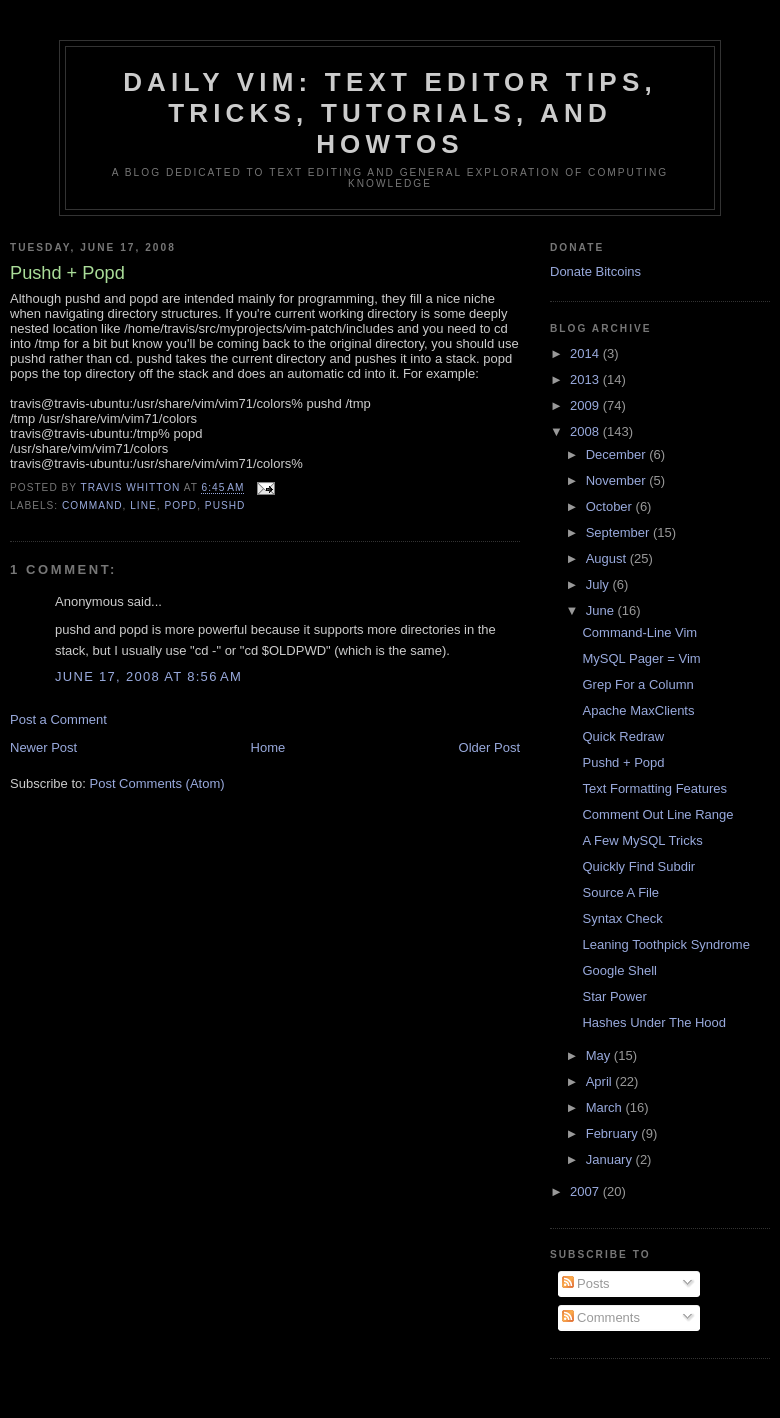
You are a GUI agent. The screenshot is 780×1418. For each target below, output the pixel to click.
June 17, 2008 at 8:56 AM (148, 676)
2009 (586, 405)
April (601, 1081)
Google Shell (619, 970)
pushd (225, 505)
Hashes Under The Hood (654, 1022)
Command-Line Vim (639, 632)
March (606, 1107)
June (602, 610)
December (618, 454)
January (611, 1159)
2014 (586, 353)
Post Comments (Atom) (157, 783)
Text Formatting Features (654, 788)
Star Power (614, 996)
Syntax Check (622, 918)
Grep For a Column (637, 684)
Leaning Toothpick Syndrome (665, 944)
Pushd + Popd (623, 762)
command (92, 505)
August (608, 558)
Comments (601, 1317)
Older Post (489, 747)
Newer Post (43, 747)
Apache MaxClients (638, 710)
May (600, 1055)
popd (180, 505)
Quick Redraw (623, 736)
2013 (586, 379)
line (143, 505)
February (614, 1133)
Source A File (620, 892)
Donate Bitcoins (595, 271)
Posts (586, 1283)
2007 (586, 1191)
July (599, 584)
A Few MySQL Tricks (642, 840)
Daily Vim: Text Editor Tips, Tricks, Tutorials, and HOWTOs (390, 113)
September (619, 532)
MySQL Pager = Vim (641, 658)
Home (268, 747)
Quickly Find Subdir (638, 866)
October (611, 506)
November (618, 480)
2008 (586, 431)
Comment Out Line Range (657, 814)
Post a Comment (58, 719)
